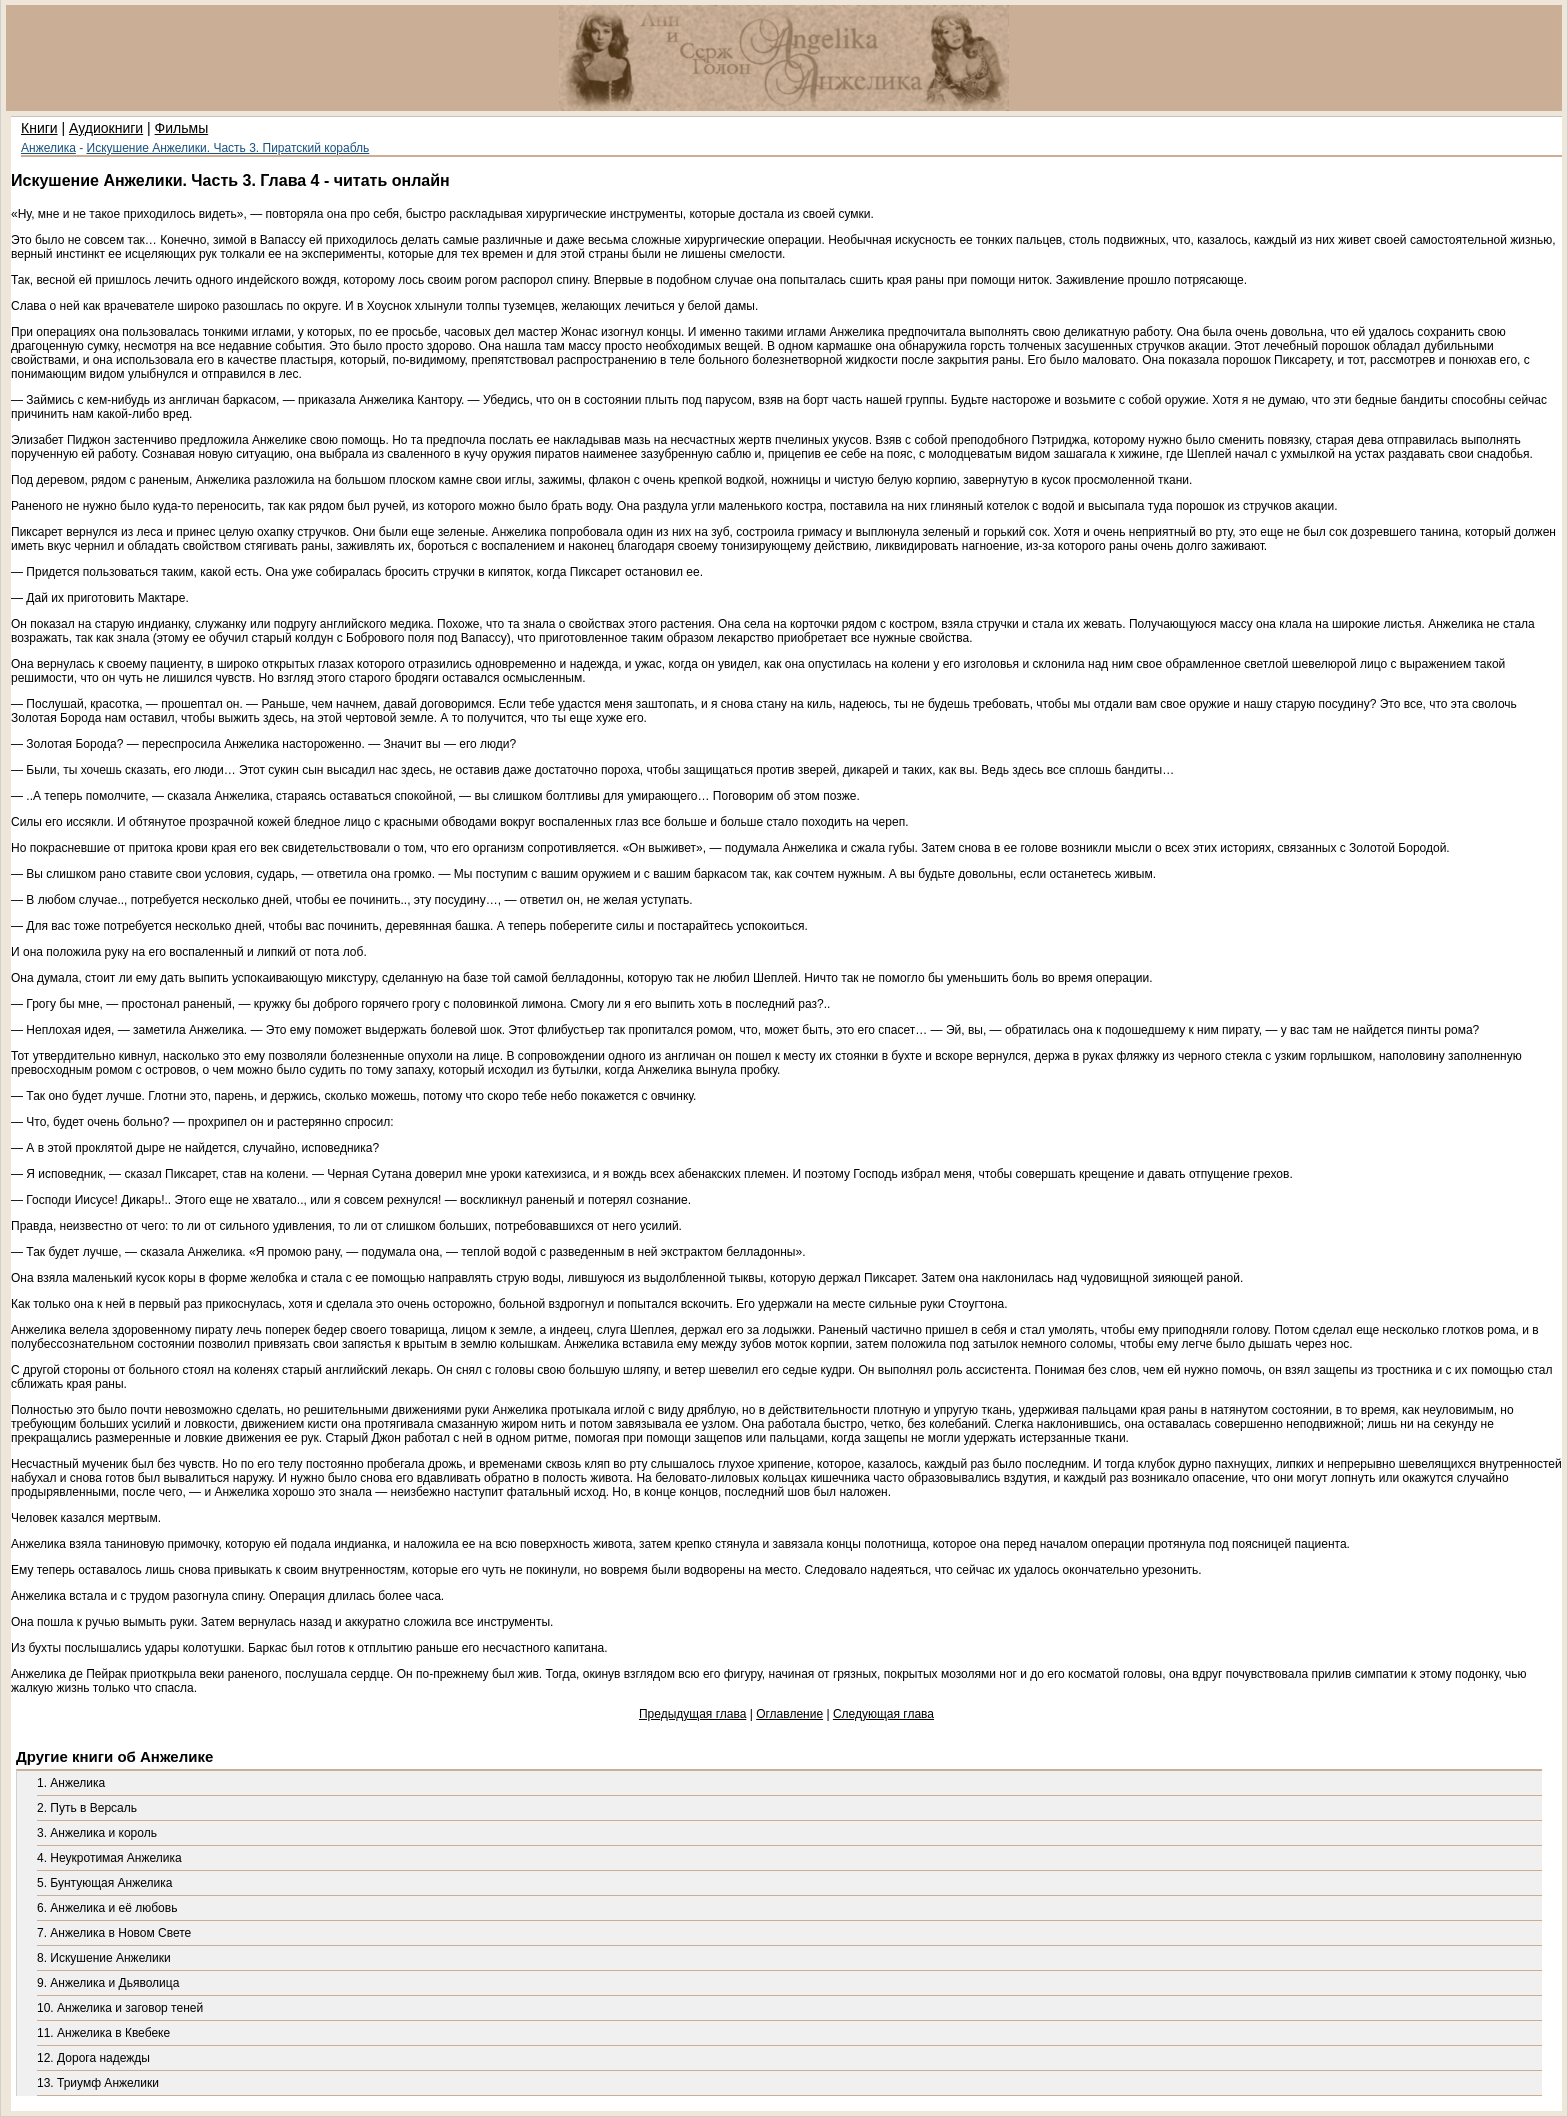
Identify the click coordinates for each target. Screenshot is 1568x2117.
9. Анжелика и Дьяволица (108, 1983)
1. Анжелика (71, 1783)
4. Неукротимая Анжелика (109, 1858)
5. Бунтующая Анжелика (104, 1883)
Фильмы (182, 128)
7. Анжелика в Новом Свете (114, 1933)
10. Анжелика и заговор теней (120, 2008)
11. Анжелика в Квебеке (103, 2033)
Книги (39, 128)
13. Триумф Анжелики (98, 2083)
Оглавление (789, 1714)
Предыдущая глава (692, 1714)
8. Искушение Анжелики (104, 1958)
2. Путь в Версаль (87, 1808)
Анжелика (48, 148)
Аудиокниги (106, 128)
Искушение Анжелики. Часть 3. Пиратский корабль (228, 148)
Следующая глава (883, 1714)
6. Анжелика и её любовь (107, 1908)
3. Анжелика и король (97, 1833)
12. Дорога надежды (93, 2058)
